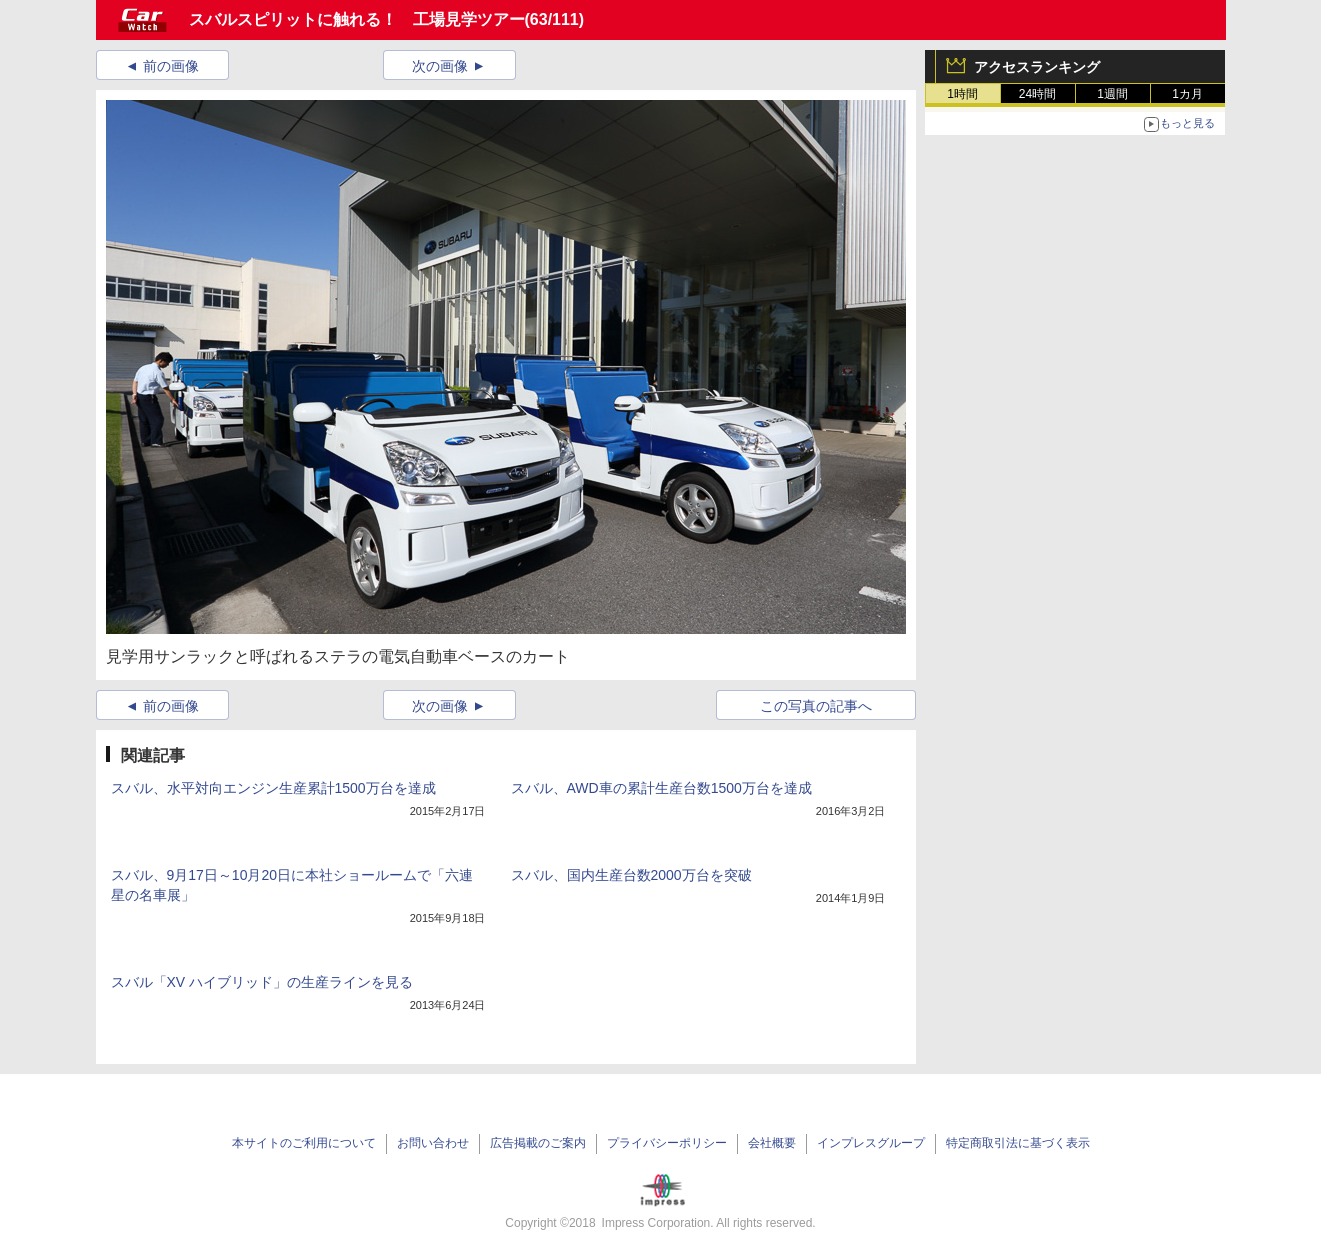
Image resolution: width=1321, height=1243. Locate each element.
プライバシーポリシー (667, 1143)
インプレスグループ (871, 1143)
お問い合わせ (433, 1143)
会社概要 (772, 1143)
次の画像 (440, 66)
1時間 (962, 94)
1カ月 (1187, 94)
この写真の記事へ (816, 706)
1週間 (1112, 94)
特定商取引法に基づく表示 (1018, 1143)
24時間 (1037, 94)
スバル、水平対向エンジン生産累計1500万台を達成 (273, 788)
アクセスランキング (1037, 67)
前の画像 (171, 66)
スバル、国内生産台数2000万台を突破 (631, 875)
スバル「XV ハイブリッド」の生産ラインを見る (262, 982)
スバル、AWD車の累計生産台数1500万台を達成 (661, 788)
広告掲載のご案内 (538, 1143)
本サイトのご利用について (304, 1143)
